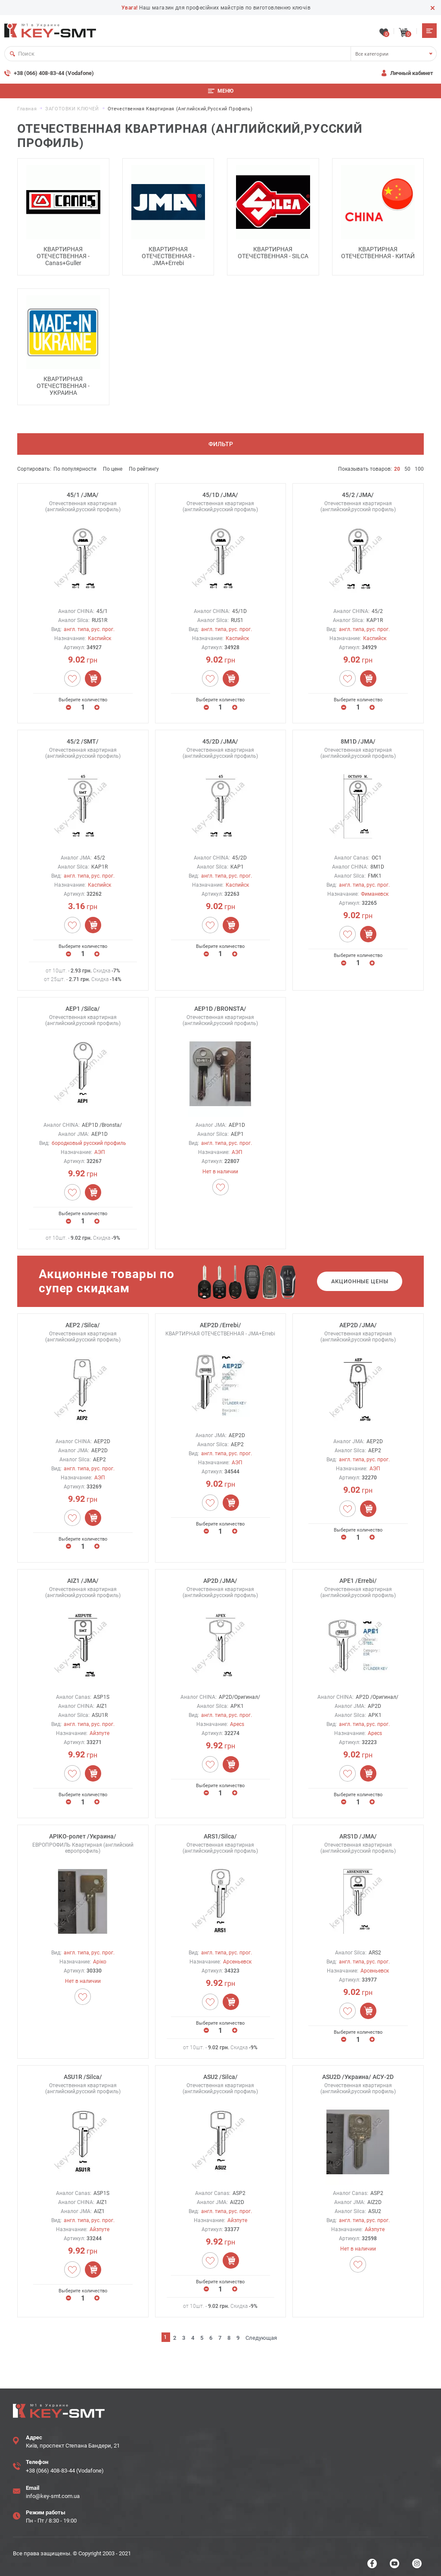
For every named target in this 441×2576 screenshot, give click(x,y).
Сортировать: (34, 466)
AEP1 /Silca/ (82, 1006)
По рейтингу (144, 466)
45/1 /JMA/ (83, 492)
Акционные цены (359, 1278)
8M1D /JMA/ (358, 738)
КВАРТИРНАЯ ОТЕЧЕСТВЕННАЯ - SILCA (273, 249)
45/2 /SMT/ (83, 738)
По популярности (74, 466)
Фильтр (220, 441)
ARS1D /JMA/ (358, 1833)
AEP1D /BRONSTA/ (220, 1006)
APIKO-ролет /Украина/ (82, 1833)
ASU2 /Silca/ (220, 2073)
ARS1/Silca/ (220, 1833)
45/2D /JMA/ (220, 738)
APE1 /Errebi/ (358, 1577)
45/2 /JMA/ (358, 492)
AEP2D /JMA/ (358, 1322)
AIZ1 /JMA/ (83, 1577)
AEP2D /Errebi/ (220, 1322)
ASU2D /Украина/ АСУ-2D (358, 2073)
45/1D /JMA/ (220, 492)
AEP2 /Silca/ (82, 1322)
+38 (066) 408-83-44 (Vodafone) (54, 70)
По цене (112, 466)
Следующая (261, 2335)
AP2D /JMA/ (220, 1577)
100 (419, 466)
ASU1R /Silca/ (83, 2073)
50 (407, 466)
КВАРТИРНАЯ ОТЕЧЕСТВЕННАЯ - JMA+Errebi (168, 253)
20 (397, 466)
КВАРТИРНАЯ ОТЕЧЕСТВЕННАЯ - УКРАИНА (63, 383)
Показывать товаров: (365, 466)
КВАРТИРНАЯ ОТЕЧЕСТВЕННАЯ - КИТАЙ (378, 249)
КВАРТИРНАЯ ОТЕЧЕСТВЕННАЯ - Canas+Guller (63, 253)
